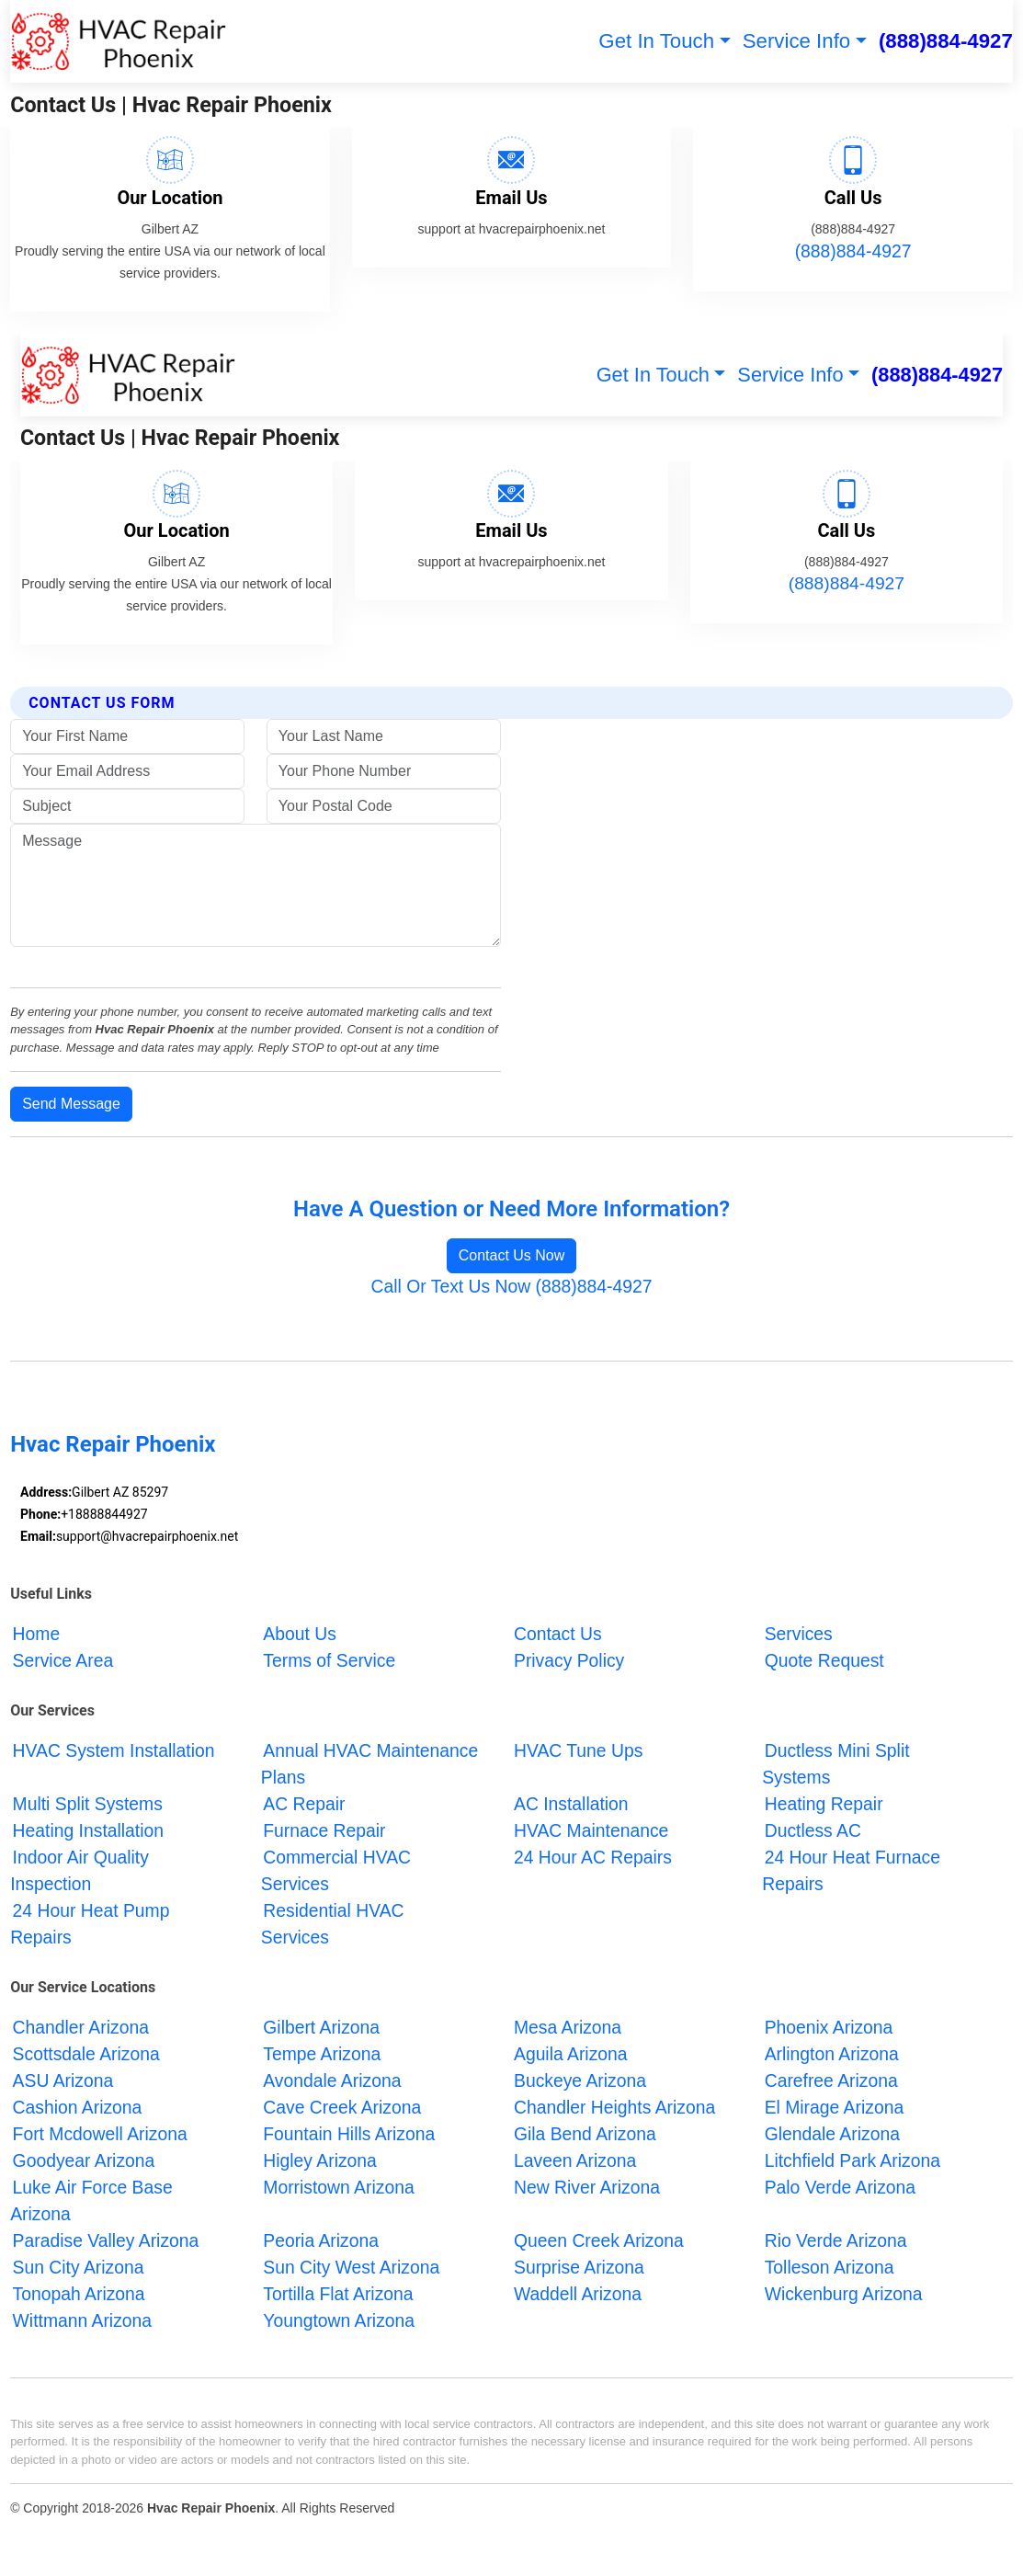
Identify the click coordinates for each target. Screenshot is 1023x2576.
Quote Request (824, 1660)
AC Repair (304, 1804)
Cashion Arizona (77, 2108)
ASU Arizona (63, 2081)
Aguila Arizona (571, 2055)
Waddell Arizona (578, 2295)
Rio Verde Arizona (836, 2241)
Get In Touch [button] (656, 40)
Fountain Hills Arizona (349, 2135)
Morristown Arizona (338, 2188)
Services (799, 1634)
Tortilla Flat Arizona (338, 2295)
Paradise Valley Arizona (106, 2241)
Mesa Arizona (567, 2028)
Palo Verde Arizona (840, 2188)
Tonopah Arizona (79, 2295)
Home (37, 1634)
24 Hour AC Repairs (593, 1857)
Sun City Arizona (78, 2268)
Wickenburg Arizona (844, 2295)
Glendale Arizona (832, 2135)
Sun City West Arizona (351, 2268)
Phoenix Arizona (829, 2028)
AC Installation (571, 1804)
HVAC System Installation (114, 1750)
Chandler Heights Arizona (614, 2108)
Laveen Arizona (575, 2161)
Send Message (71, 1103)
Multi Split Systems (88, 1804)
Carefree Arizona (831, 2081)
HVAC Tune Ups (578, 1750)
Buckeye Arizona (580, 2081)
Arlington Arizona (832, 2055)
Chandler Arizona (81, 2028)
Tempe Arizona (322, 2055)
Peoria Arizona (321, 2241)
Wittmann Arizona (82, 2321)
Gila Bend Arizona (585, 2135)
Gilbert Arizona (321, 2028)
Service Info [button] (797, 40)
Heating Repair (824, 1804)
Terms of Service (329, 1660)
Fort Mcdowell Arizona (100, 2135)
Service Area (63, 1660)
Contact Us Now (512, 1255)
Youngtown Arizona (339, 2321)
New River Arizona (587, 2188)
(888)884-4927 (946, 40)
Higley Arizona (320, 2161)
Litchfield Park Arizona (852, 2161)
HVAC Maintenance (591, 1830)
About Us (299, 1634)
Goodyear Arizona (84, 2161)
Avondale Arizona (332, 2081)
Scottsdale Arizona (86, 2055)
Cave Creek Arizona (342, 2108)
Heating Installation (88, 1830)
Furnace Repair (324, 1830)
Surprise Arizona (579, 2268)
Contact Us (558, 1634)
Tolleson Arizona (829, 2268)
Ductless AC (813, 1830)
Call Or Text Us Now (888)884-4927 (512, 1286)
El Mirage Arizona (834, 2108)
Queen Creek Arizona (599, 2241)
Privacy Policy (569, 1660)
